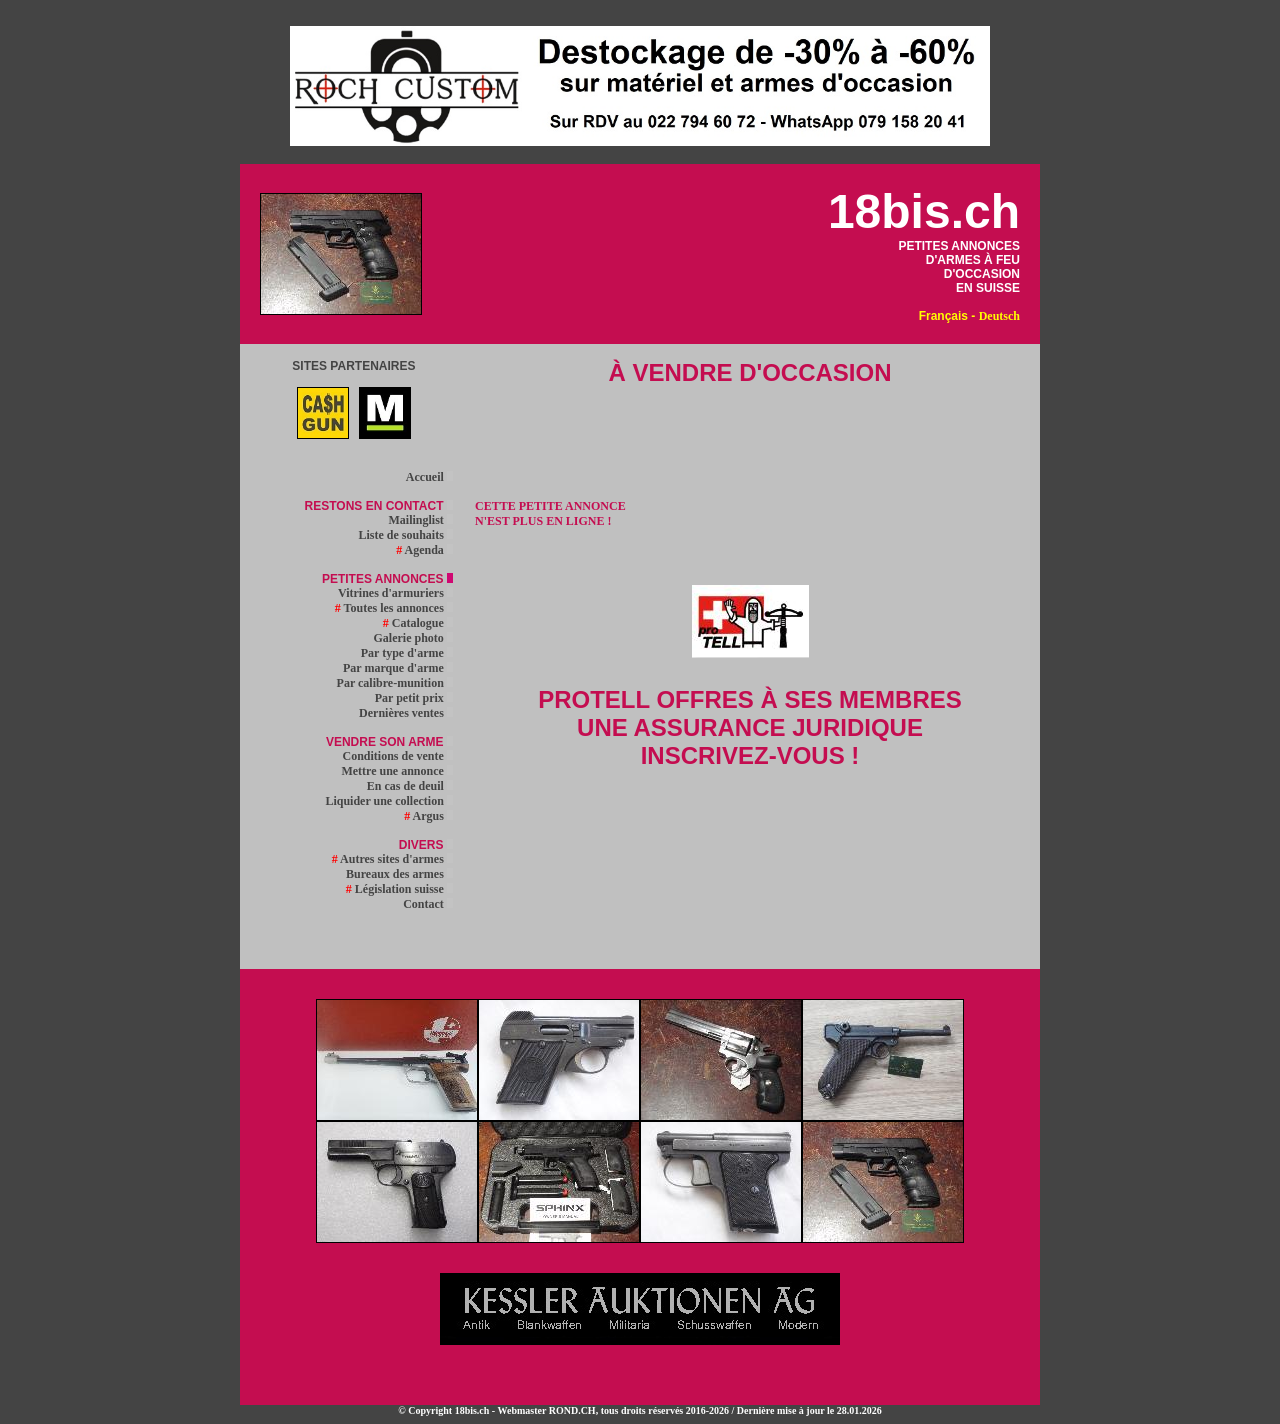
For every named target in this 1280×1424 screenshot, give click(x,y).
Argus (428, 816)
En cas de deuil (410, 786)
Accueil (429, 477)
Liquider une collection (388, 801)
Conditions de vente (397, 756)
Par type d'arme (407, 653)
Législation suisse (399, 889)
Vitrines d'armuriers (395, 593)
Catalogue (418, 623)
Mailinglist (420, 520)
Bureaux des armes (399, 874)
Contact (428, 904)
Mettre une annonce (396, 771)
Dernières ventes (406, 713)
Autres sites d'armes (392, 859)
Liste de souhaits (405, 535)
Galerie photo (413, 638)
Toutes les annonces (394, 608)
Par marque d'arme (398, 668)
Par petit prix (414, 698)
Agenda (424, 550)
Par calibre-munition (395, 683)
